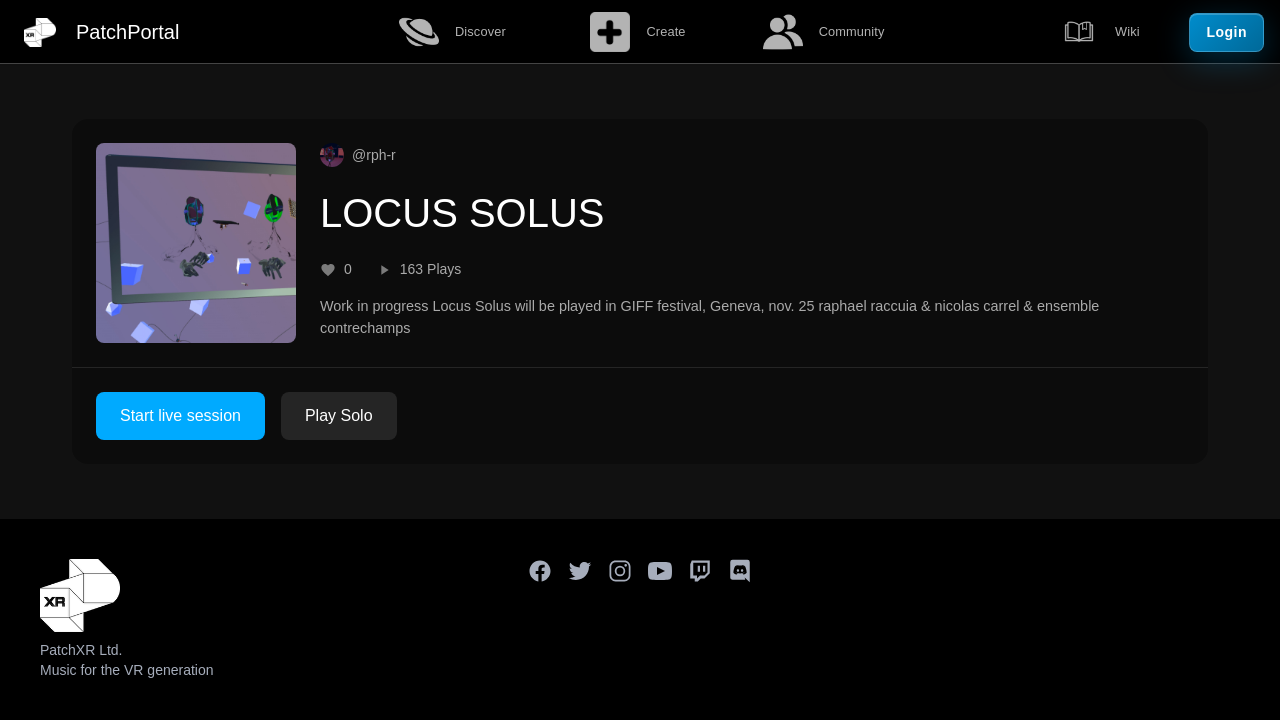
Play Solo (339, 415)
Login (1226, 32)
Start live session (180, 415)
